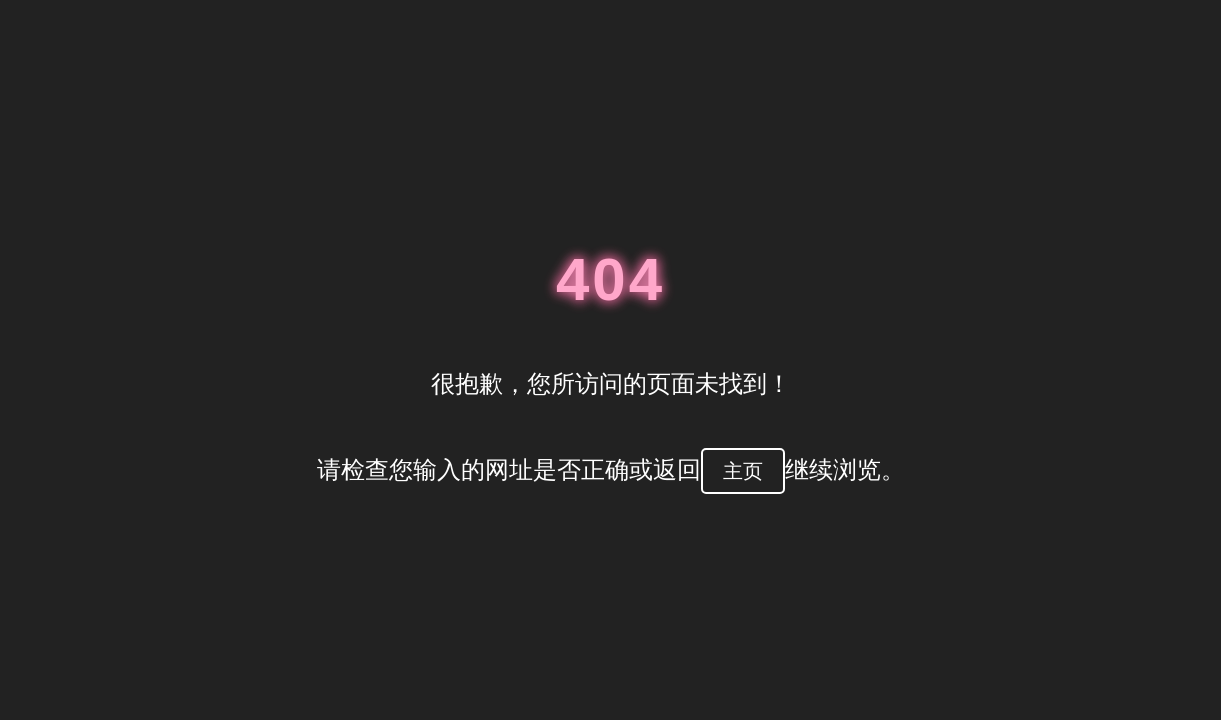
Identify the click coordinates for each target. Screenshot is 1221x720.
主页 (743, 471)
